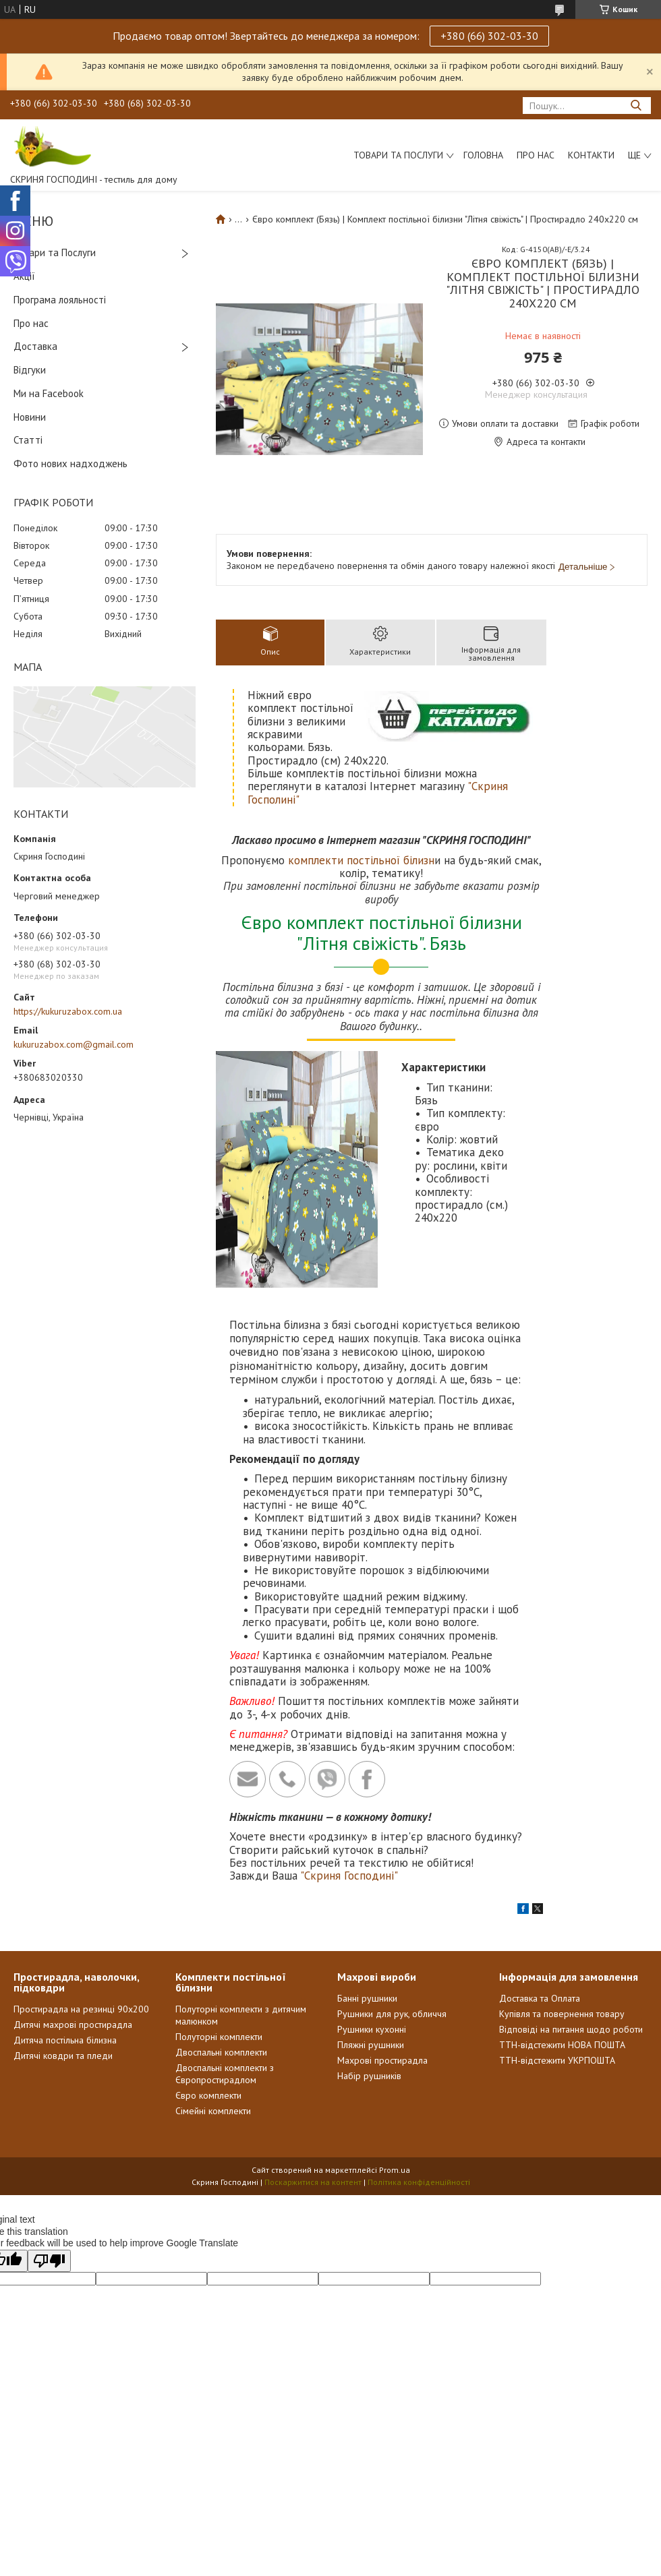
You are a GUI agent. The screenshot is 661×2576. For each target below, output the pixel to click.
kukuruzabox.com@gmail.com (73, 1044)
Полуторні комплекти (218, 2037)
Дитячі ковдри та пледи (63, 2055)
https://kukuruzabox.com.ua (67, 1011)
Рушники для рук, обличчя (392, 2014)
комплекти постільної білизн (361, 860)
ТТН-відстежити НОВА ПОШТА (562, 2045)
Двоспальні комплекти (221, 2052)
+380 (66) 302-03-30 (489, 35)
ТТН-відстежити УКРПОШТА (557, 2060)
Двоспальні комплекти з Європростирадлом (224, 2074)
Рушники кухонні (371, 2029)
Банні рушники (367, 1998)
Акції (24, 276)
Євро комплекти (208, 2095)
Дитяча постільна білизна (65, 2040)
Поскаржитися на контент (313, 2182)
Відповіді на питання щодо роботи (571, 2029)
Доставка (35, 346)
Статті (27, 439)
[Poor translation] (49, 2261)
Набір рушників (369, 2076)
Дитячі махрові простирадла (72, 2024)
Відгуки (29, 369)
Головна (483, 155)
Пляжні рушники (370, 2045)
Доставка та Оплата (539, 1998)
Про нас (535, 155)
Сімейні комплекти (213, 2111)
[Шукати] (636, 105)
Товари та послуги (398, 155)
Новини (29, 417)
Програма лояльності (59, 299)
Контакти (591, 155)
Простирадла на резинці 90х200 (81, 2009)
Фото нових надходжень (70, 463)
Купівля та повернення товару (562, 2014)
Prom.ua (394, 2170)
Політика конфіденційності (419, 2182)
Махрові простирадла (382, 2060)
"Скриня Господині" (349, 1875)
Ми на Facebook (48, 393)
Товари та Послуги (54, 252)
